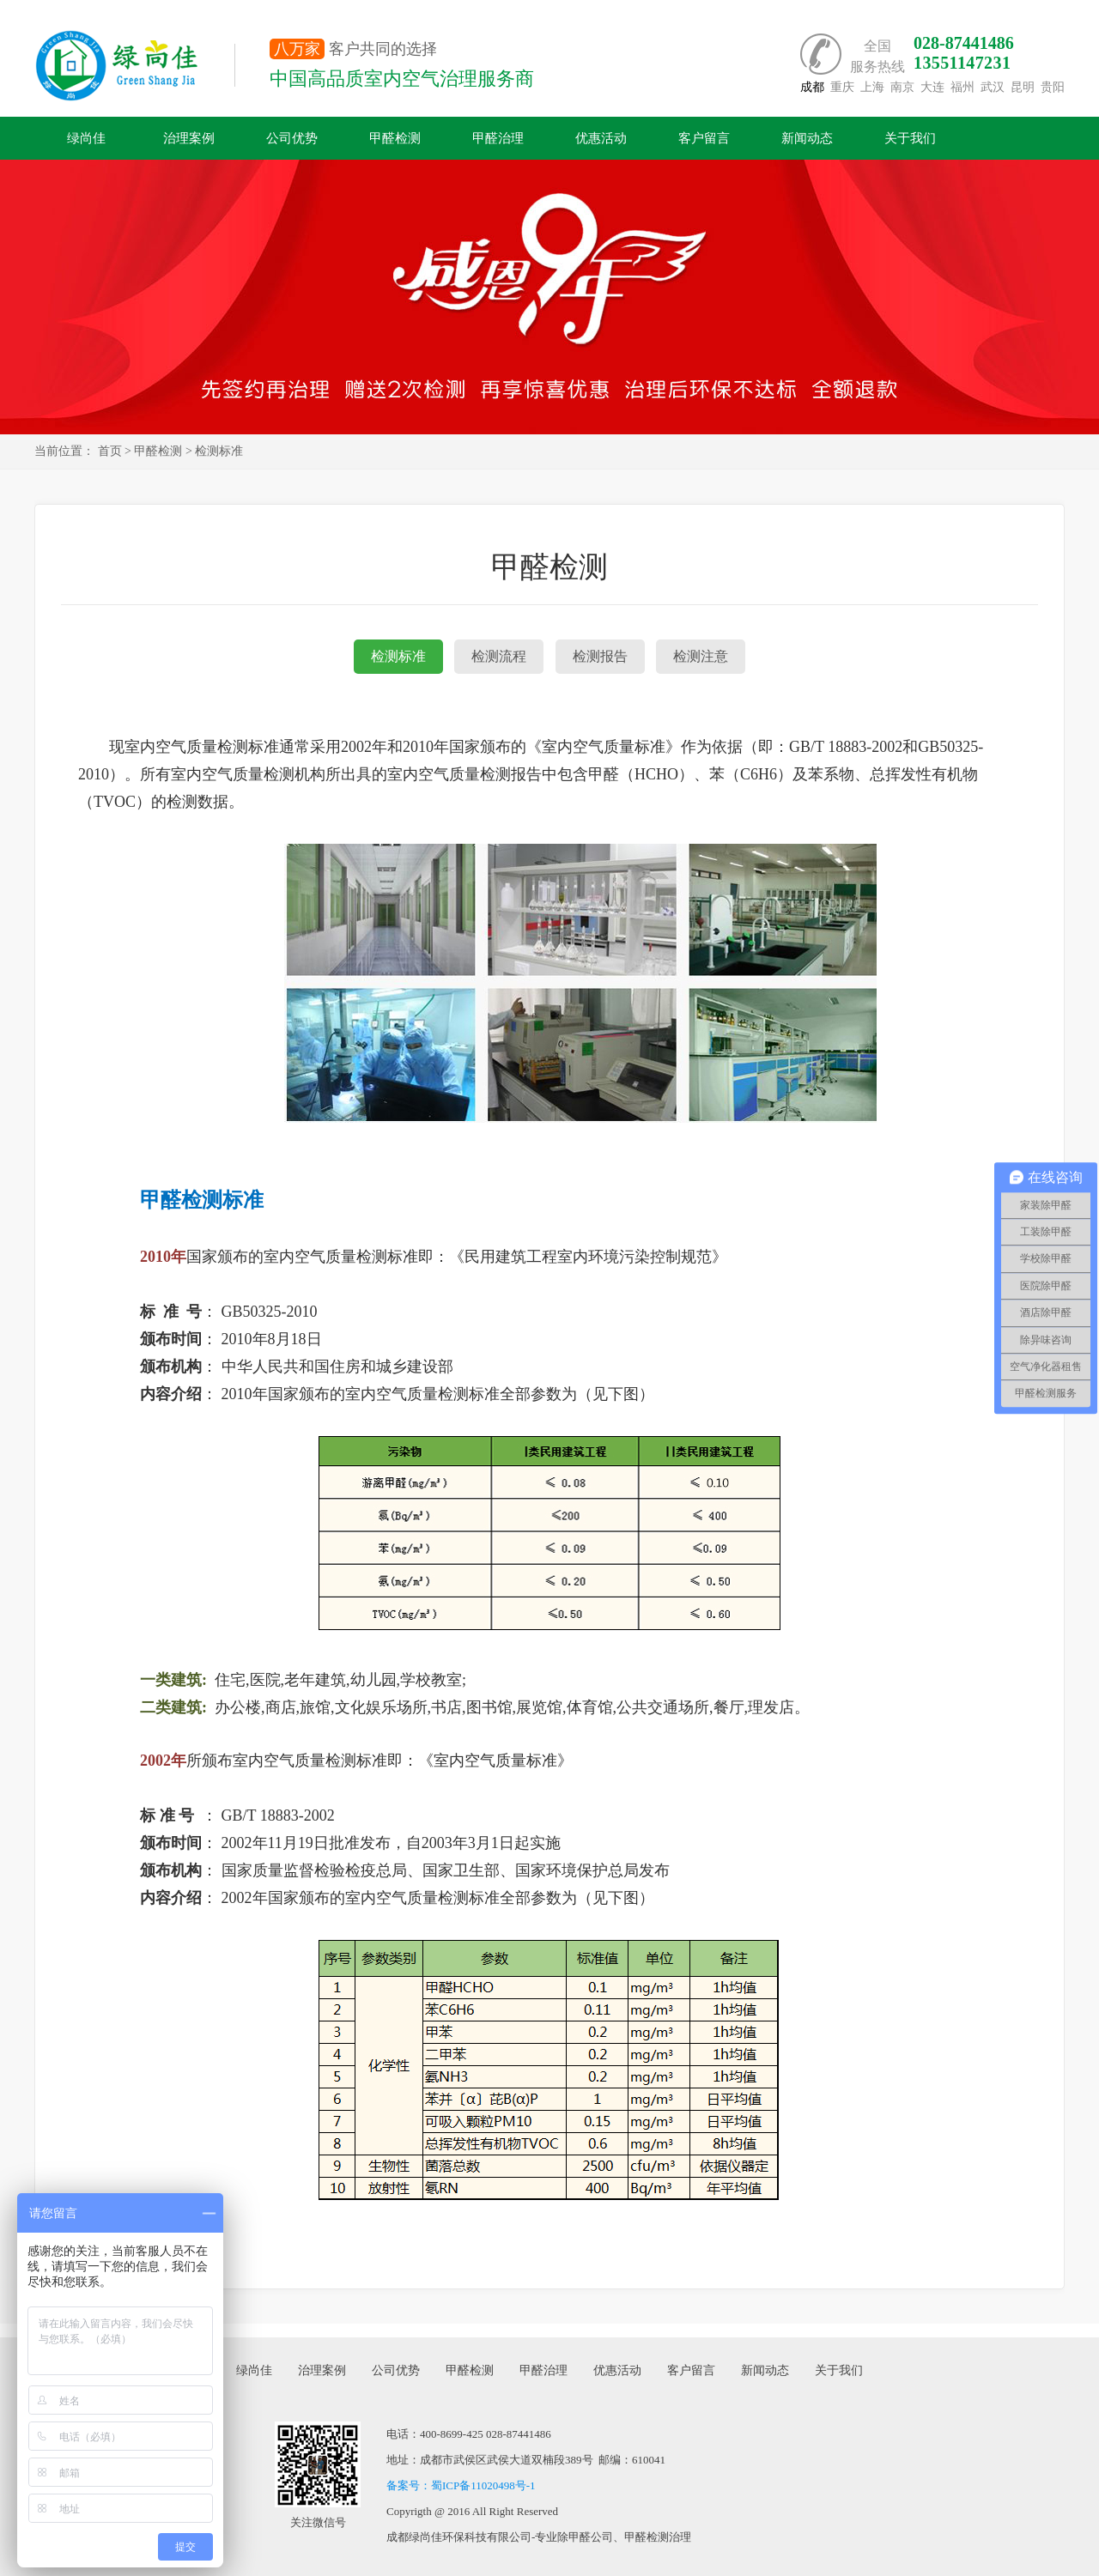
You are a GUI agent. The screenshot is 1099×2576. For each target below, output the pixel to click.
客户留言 (704, 138)
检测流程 (498, 656)
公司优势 (292, 138)
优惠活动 (601, 138)
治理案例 (189, 138)
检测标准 (398, 656)
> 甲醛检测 (153, 451)
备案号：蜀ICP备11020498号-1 (461, 2485)
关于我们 (910, 138)
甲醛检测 (395, 138)
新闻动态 (807, 138)
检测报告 (600, 656)
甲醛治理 (498, 138)
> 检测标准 (214, 451)
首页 (110, 451)
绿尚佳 (86, 138)
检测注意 (700, 656)
